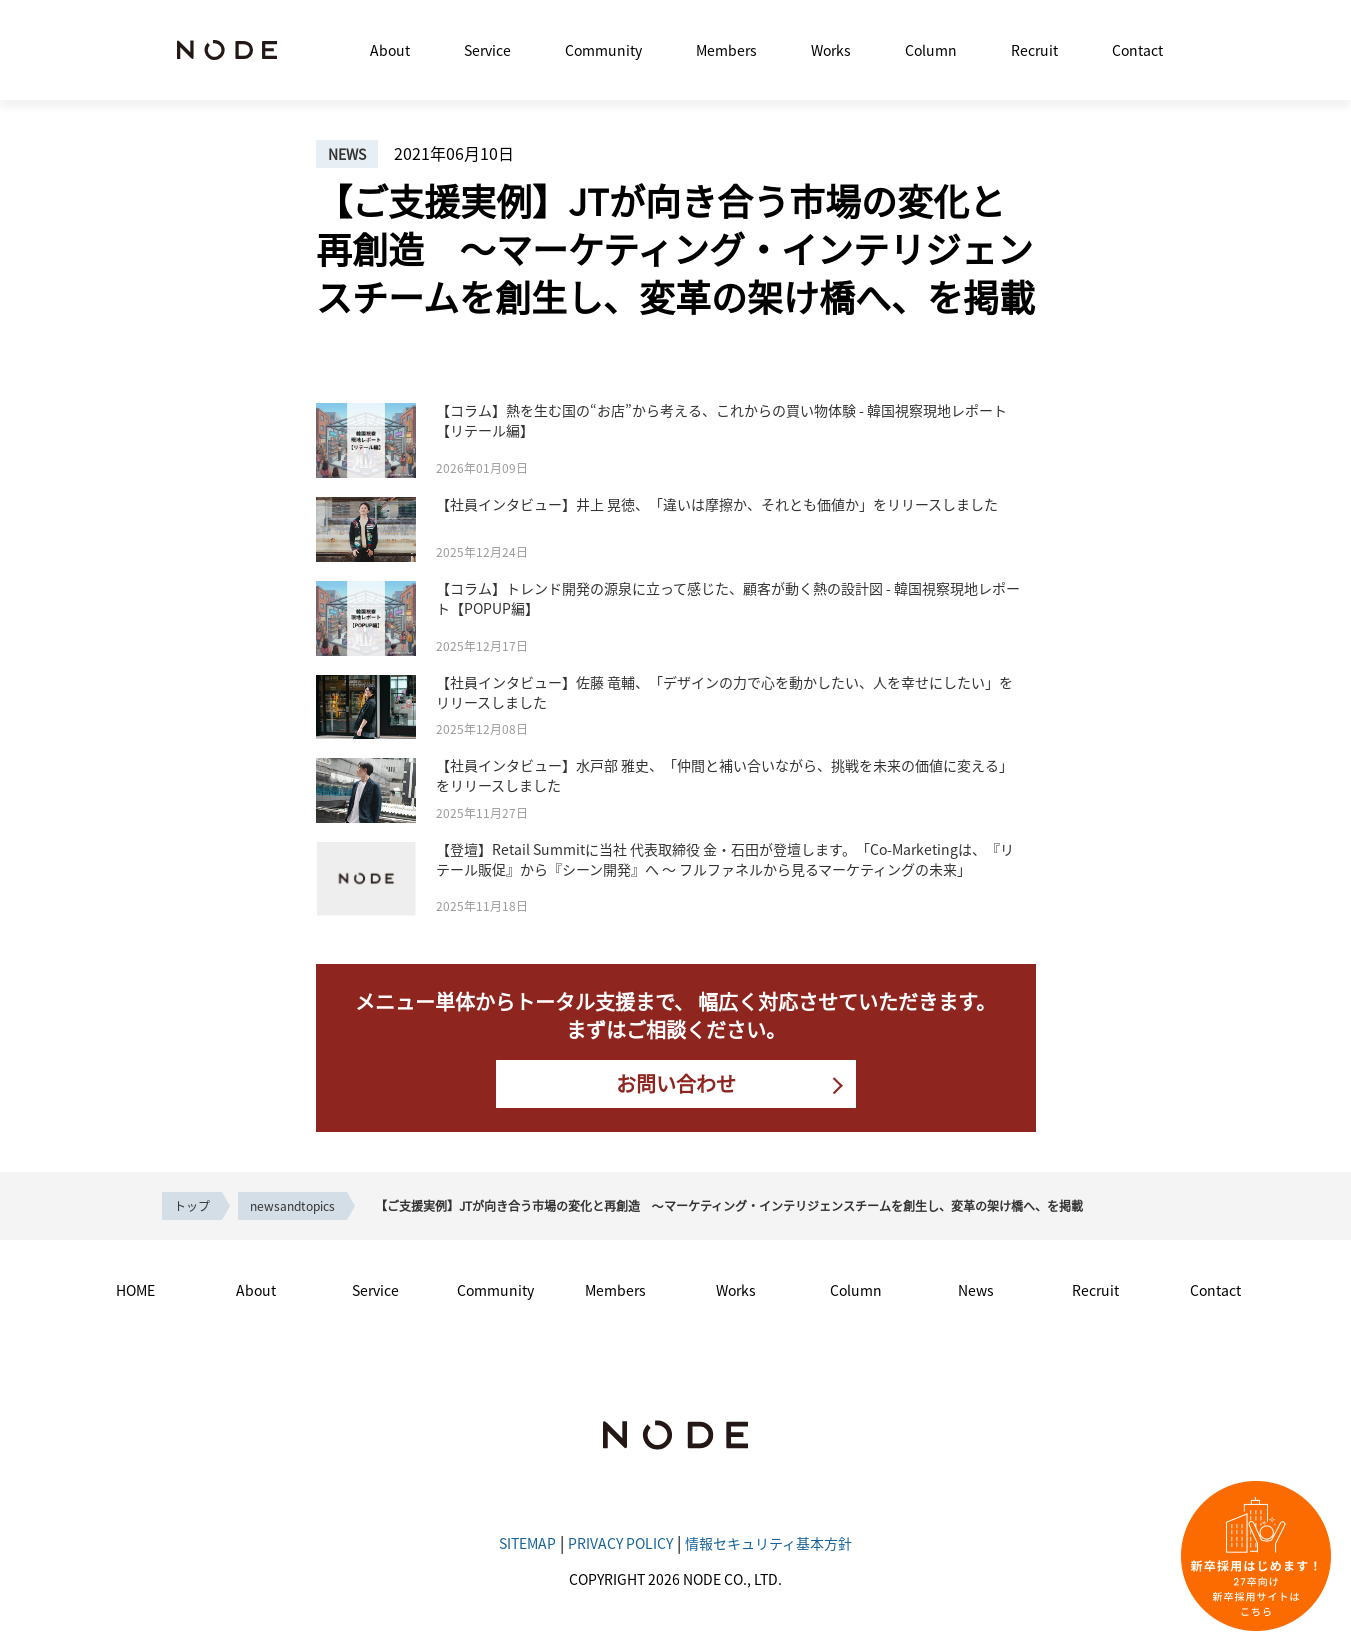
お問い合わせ (676, 1083)
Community (603, 50)
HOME (135, 1290)
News (976, 1290)
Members (726, 50)
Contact (1137, 50)
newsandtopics (292, 1205)
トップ (192, 1205)
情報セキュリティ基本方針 (768, 1543)
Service (487, 50)
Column (931, 50)
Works (831, 50)
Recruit (1034, 50)
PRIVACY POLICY (620, 1543)
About (390, 50)
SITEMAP (527, 1543)
